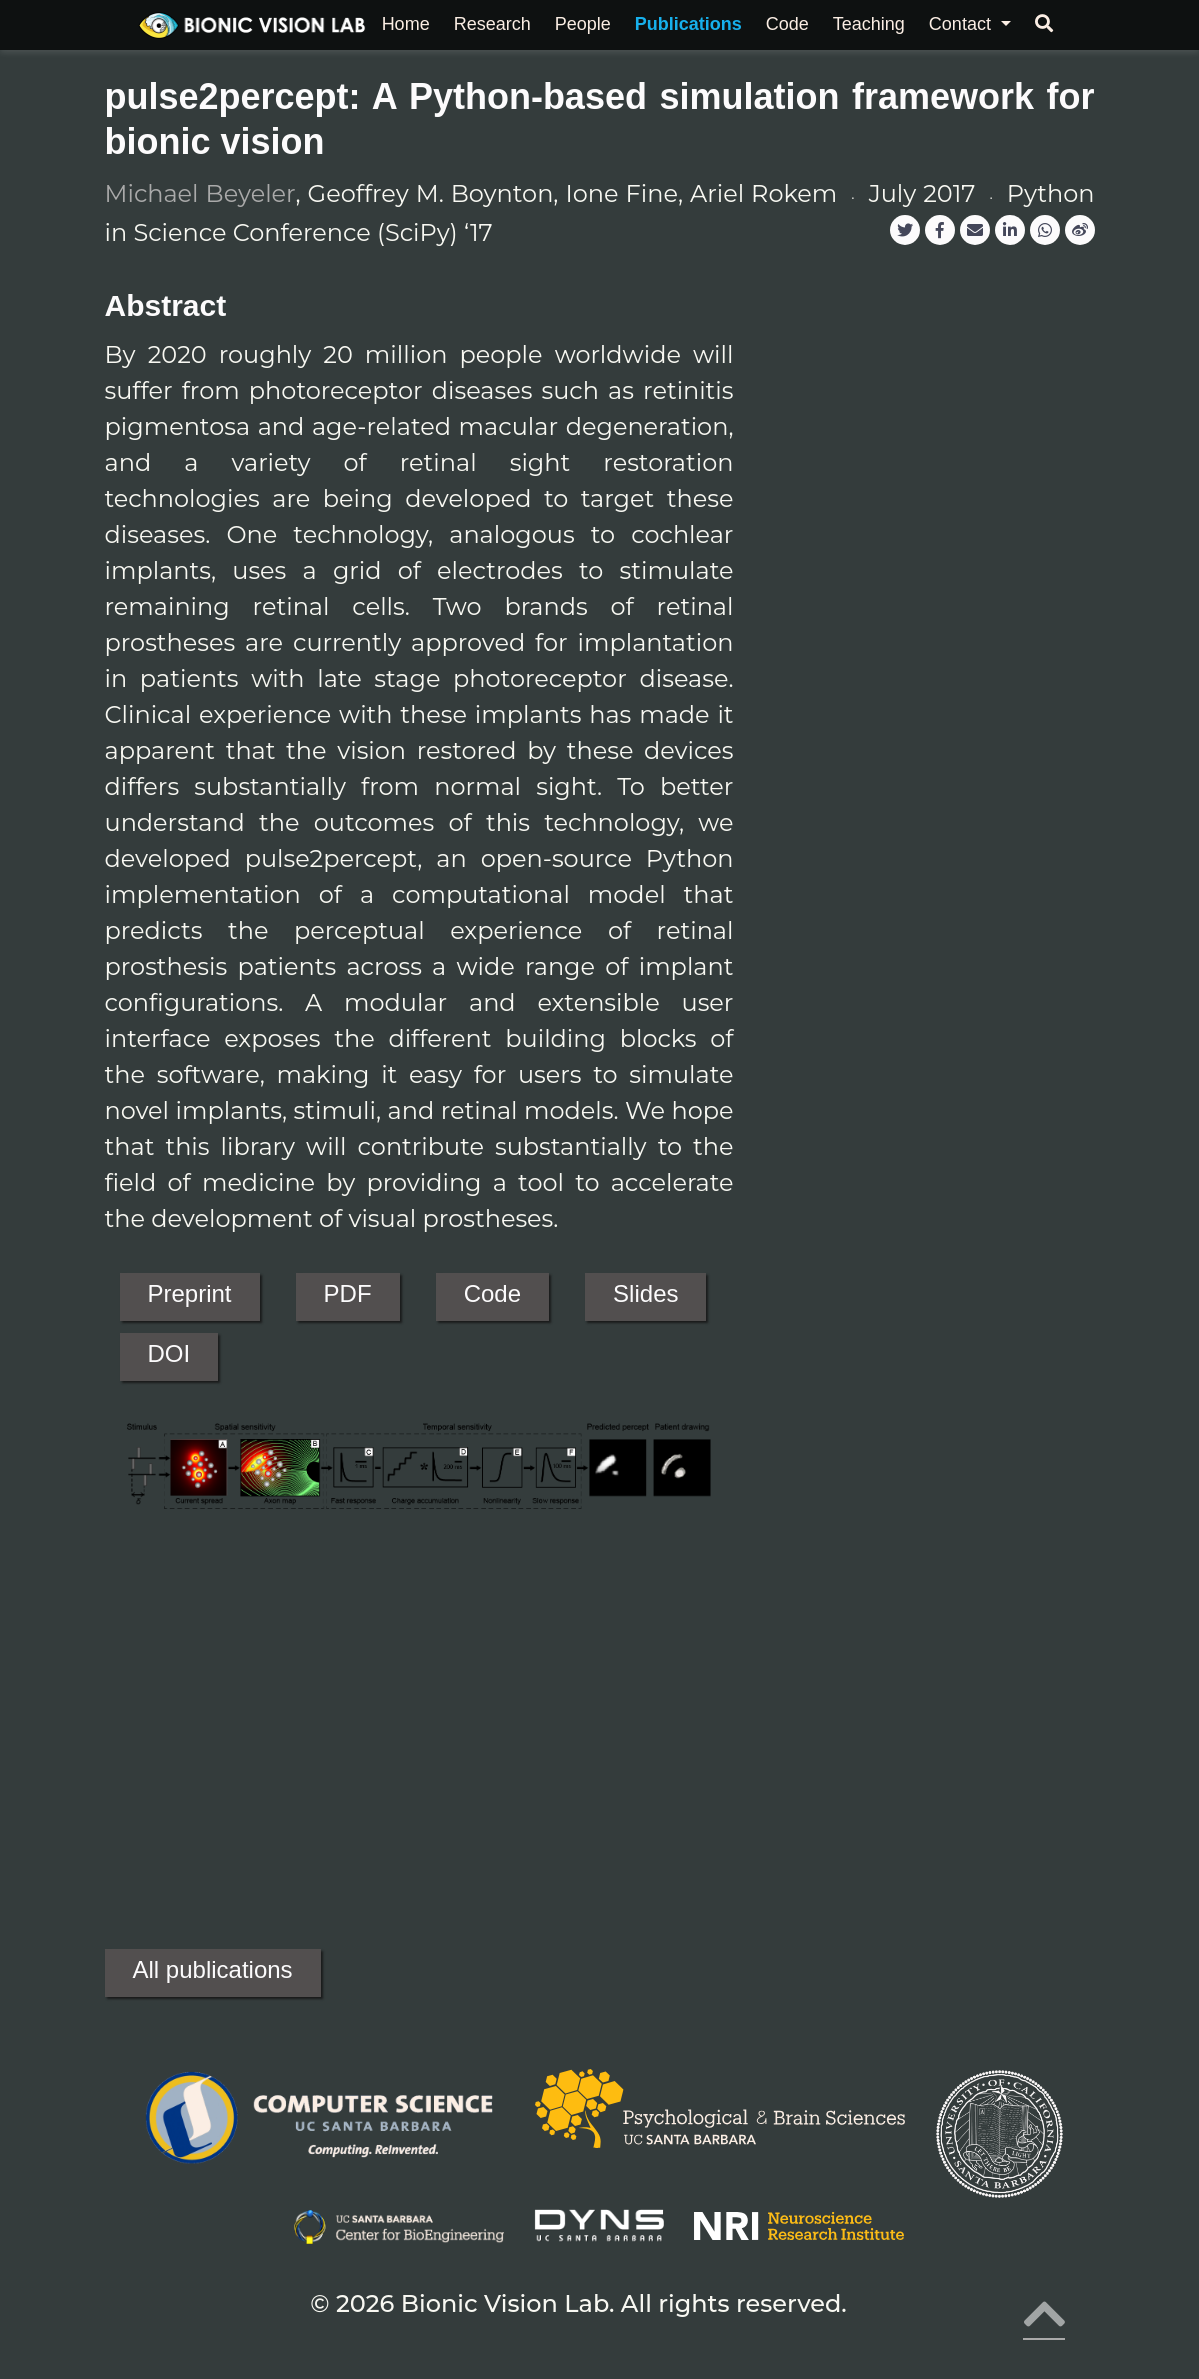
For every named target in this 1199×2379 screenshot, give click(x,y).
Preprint (190, 1293)
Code (492, 1293)
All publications (213, 1969)
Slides (645, 1293)
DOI (169, 1353)
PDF (348, 1293)
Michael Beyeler (200, 193)
